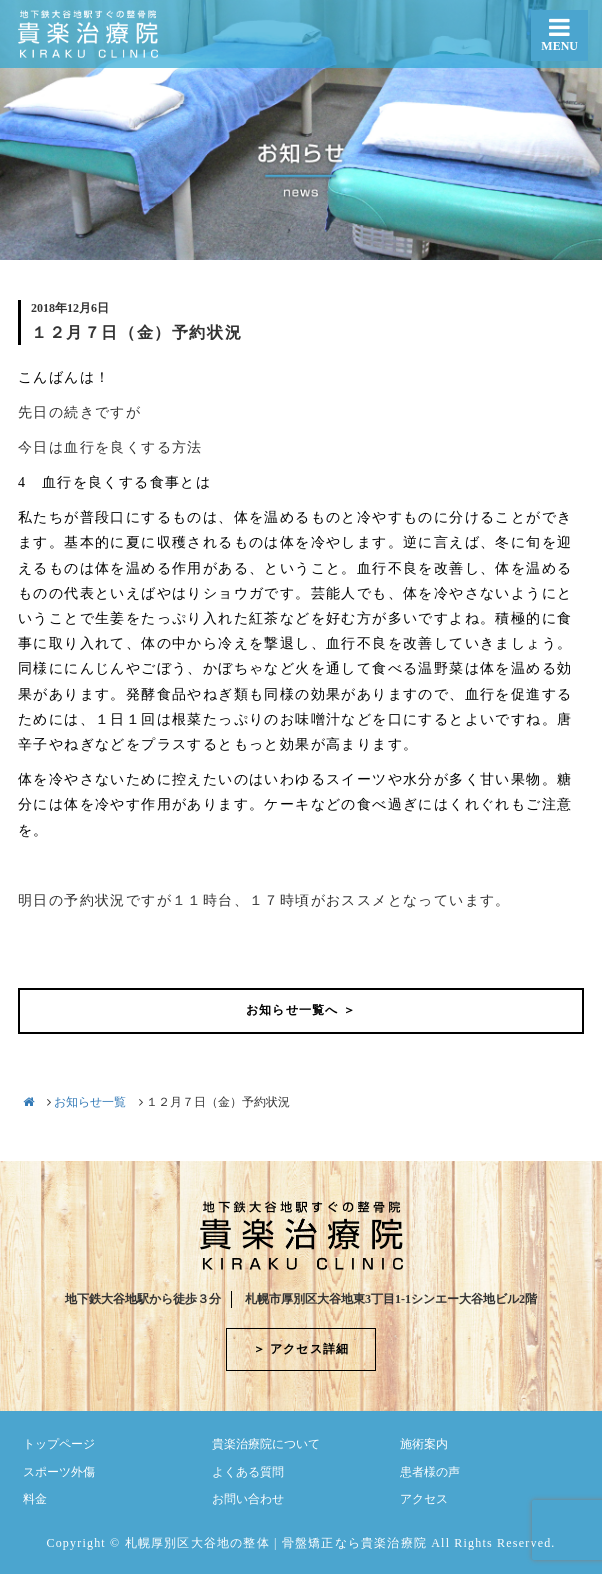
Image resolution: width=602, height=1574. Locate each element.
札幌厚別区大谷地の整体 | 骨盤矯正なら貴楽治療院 (276, 1543)
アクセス (424, 1499)
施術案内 (424, 1444)
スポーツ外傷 (59, 1472)
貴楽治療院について (266, 1444)
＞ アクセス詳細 (301, 1349)
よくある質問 (248, 1472)
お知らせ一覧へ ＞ (301, 1010)
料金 (35, 1499)
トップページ (59, 1444)
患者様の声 (430, 1472)
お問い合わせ (248, 1499)
